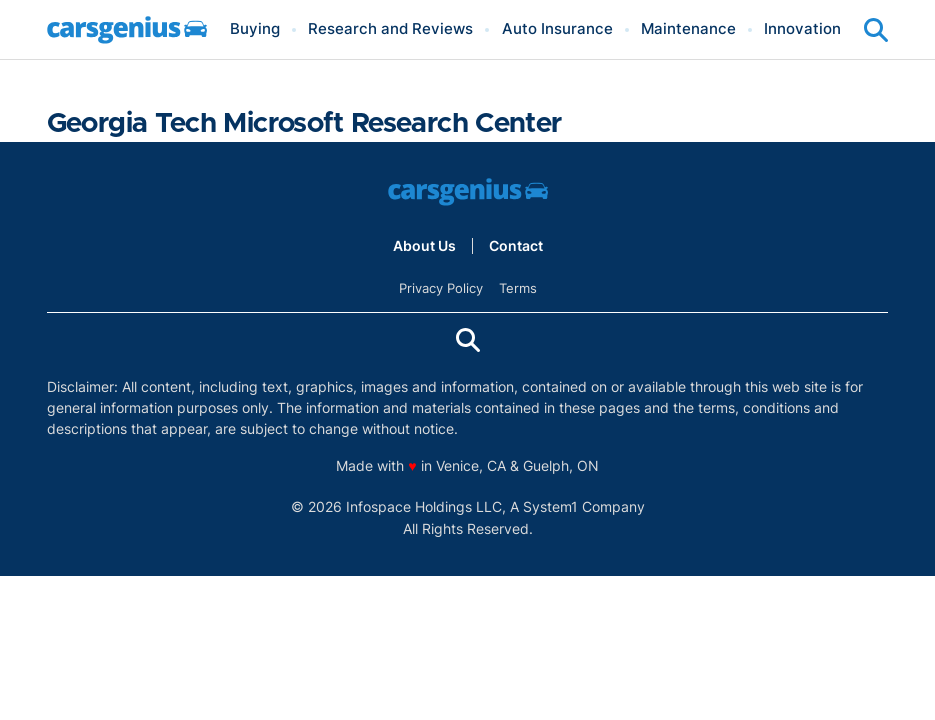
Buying (255, 29)
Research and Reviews (390, 29)
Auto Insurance (557, 29)
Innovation (802, 29)
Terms (518, 288)
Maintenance (688, 29)
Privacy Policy (441, 288)
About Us (424, 246)
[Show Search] (876, 30)
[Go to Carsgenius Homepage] (127, 30)
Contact (516, 246)
